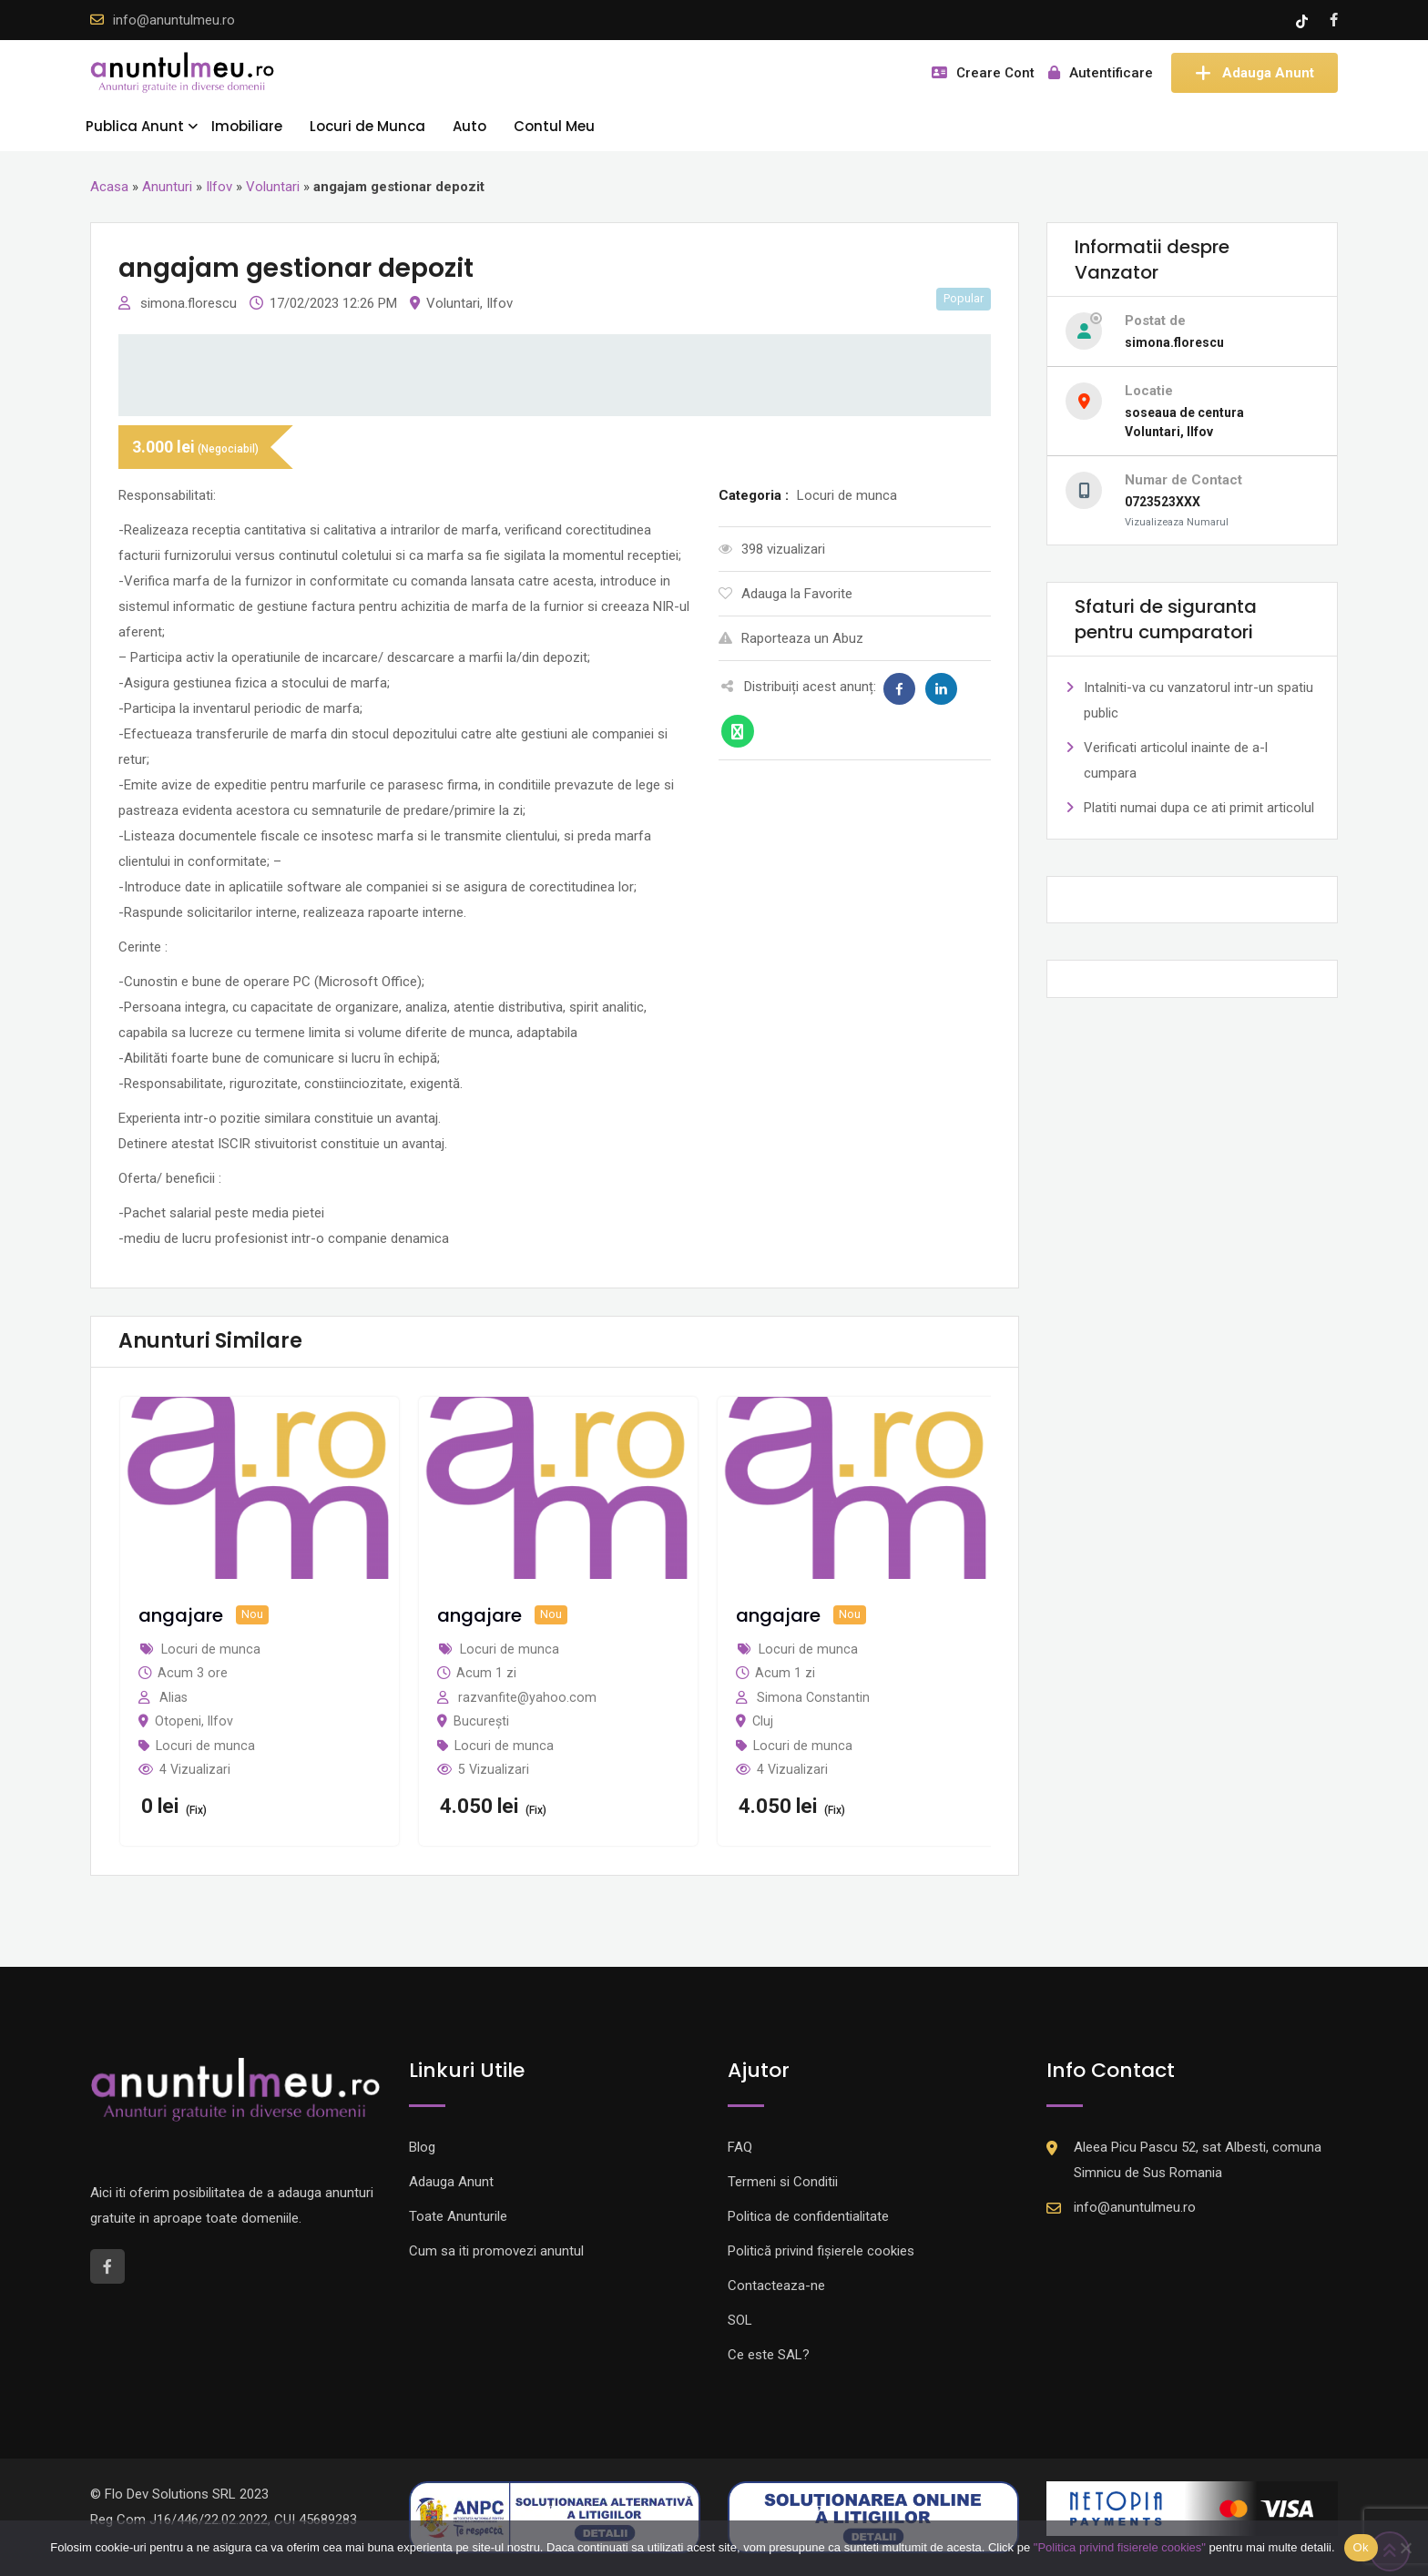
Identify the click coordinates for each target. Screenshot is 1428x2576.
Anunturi (167, 186)
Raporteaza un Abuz (791, 638)
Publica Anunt (135, 126)
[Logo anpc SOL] (873, 2517)
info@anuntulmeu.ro (174, 20)
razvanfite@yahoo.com (527, 1697)
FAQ (740, 2147)
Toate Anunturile (458, 2216)
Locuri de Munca (367, 126)
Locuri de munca (205, 1745)
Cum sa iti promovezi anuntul (496, 2251)
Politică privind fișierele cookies (821, 2251)
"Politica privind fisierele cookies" (1120, 2547)
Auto (469, 126)
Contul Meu (554, 126)
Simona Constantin (813, 1697)
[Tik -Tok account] (1303, 20)
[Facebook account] (1334, 20)
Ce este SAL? (769, 2355)
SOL (740, 2320)
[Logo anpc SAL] (554, 2517)
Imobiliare (246, 126)
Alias (173, 1697)
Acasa (109, 186)
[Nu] (1405, 2548)
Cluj (762, 1721)
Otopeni (178, 1721)
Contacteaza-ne (776, 2285)
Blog (422, 2147)
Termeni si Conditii (783, 2182)
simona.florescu (190, 303)
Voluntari (273, 186)
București (481, 1721)
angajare (180, 1615)
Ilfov (219, 186)
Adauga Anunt (1254, 73)
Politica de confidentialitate (808, 2216)
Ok (1361, 2547)
